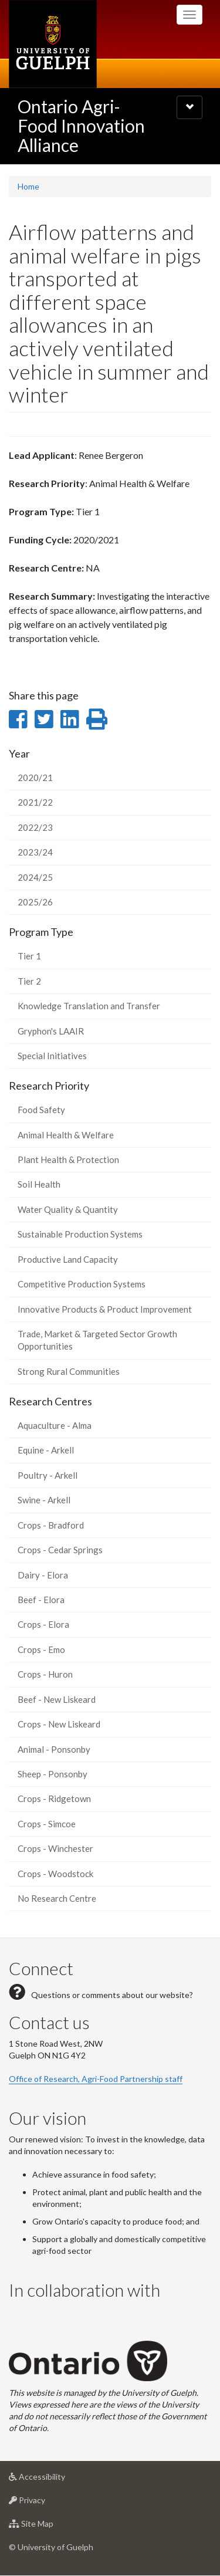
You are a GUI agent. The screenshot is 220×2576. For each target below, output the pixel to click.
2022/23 (35, 827)
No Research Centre (57, 1898)
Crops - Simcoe (47, 1823)
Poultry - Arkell (47, 1475)
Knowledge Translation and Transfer (89, 1005)
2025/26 (35, 902)
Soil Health (39, 1184)
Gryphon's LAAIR (51, 1031)
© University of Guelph (51, 2547)
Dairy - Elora (43, 1575)
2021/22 (35, 802)
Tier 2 (29, 981)
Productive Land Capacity (68, 1259)
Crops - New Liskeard (59, 1724)
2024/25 (35, 877)
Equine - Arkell (46, 1450)
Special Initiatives (52, 1055)
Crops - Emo (41, 1649)
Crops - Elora (43, 1624)
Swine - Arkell (44, 1500)
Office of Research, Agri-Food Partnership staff (95, 2079)
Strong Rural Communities (69, 1371)
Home (28, 186)
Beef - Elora (41, 1599)
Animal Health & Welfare (66, 1135)
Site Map (49, 2526)
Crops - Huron (45, 1674)
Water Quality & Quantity (68, 1209)
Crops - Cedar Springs (60, 1549)
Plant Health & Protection (68, 1159)
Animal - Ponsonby (54, 1749)
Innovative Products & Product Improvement (105, 1309)
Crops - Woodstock (55, 1873)
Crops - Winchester (55, 1848)
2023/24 (35, 852)
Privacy (45, 2503)
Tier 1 (29, 956)
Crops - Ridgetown (54, 1798)
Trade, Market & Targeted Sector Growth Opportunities (97, 1339)
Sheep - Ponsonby (52, 1774)
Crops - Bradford (51, 1525)
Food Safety (41, 1109)
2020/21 (35, 777)
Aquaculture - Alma (55, 1425)
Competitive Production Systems (81, 1284)
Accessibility (55, 2479)
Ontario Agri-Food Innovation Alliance (81, 125)
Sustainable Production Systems (80, 1234)
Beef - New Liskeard (57, 1699)
